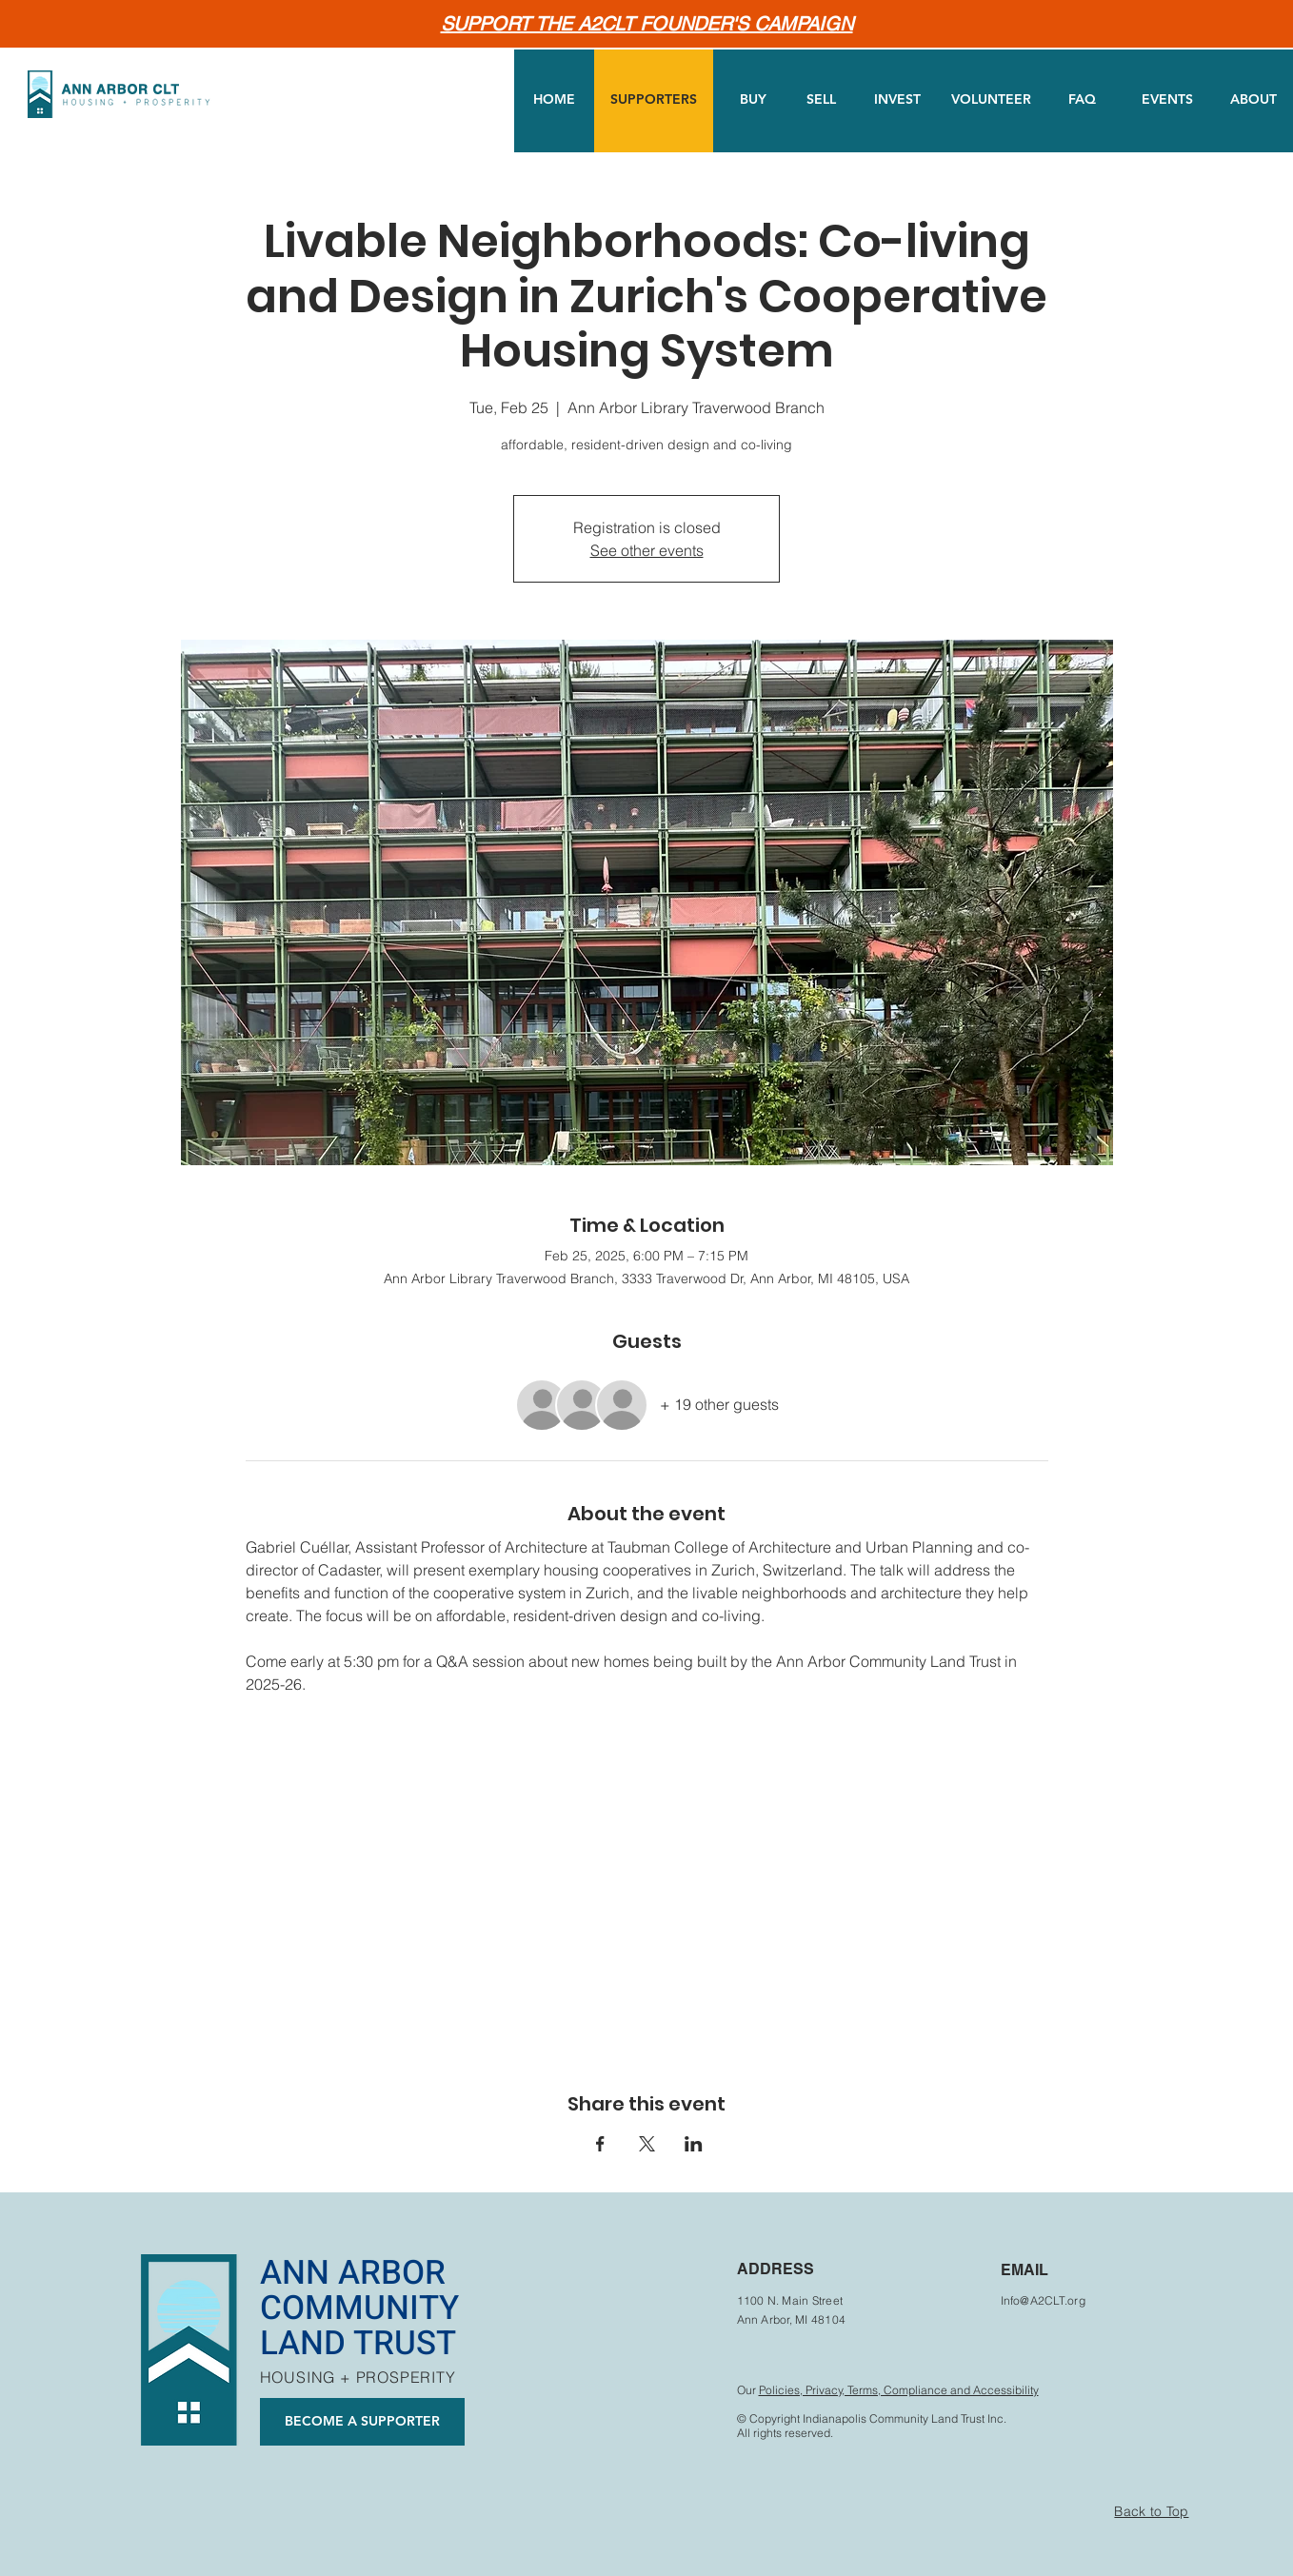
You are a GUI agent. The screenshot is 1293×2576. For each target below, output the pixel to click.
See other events (647, 550)
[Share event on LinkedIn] (694, 2143)
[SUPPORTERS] (653, 100)
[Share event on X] (647, 2143)
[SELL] (821, 100)
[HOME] (554, 100)
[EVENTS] (1167, 100)
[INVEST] (897, 100)
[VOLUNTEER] (991, 100)
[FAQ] (1082, 100)
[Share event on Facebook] (600, 2143)
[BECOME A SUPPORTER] (362, 2422)
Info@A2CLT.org (1043, 2300)
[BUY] (753, 100)
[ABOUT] (1253, 100)
